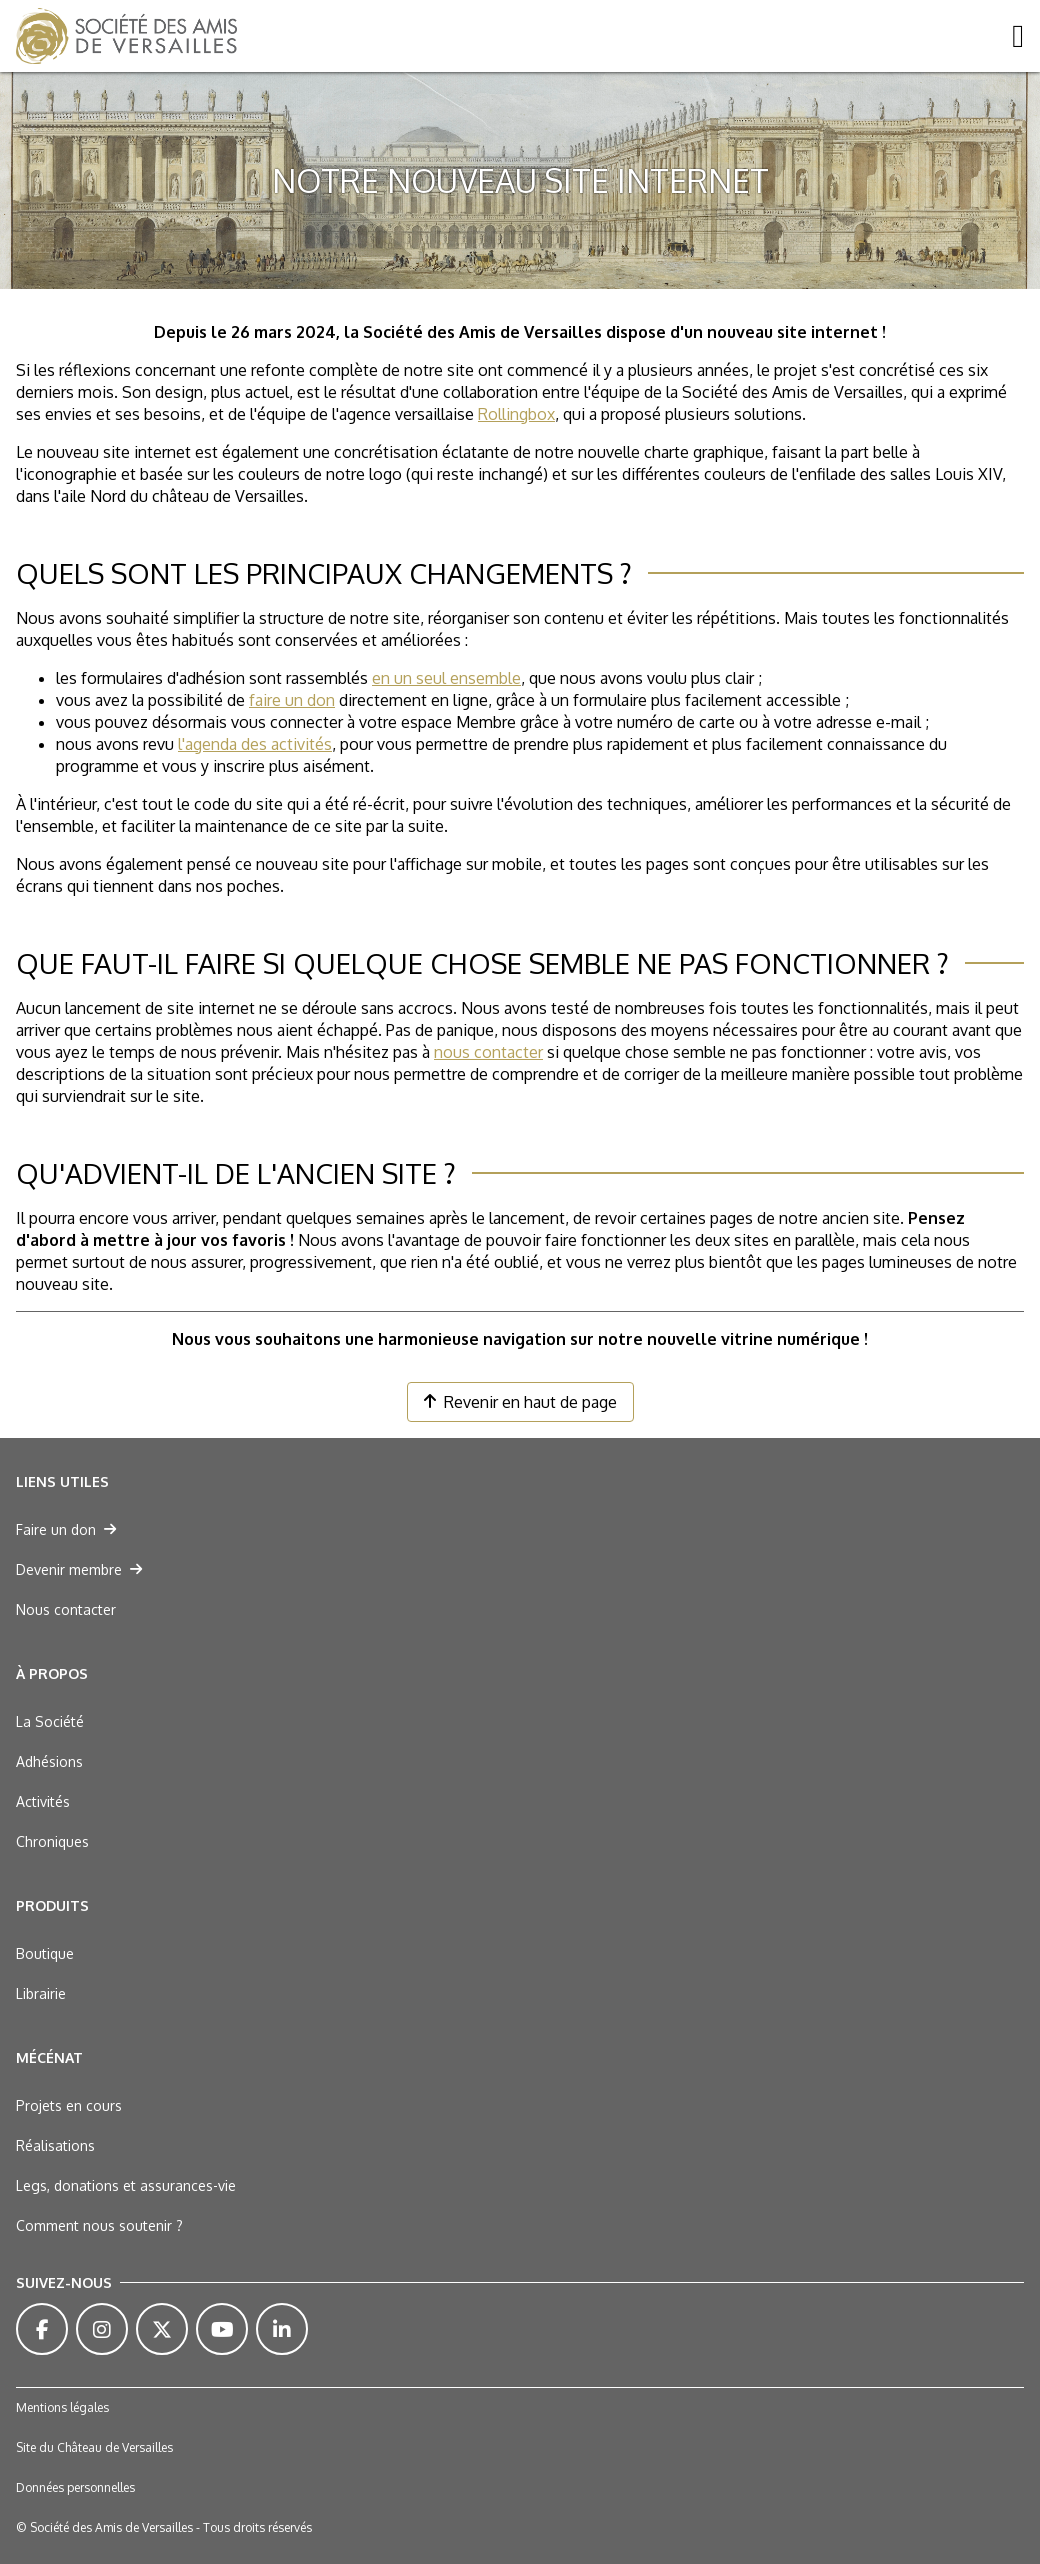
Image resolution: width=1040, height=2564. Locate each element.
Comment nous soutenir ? (99, 2225)
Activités (43, 1801)
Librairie (41, 1993)
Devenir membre (79, 1569)
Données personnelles (75, 2487)
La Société (50, 1721)
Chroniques (52, 1841)
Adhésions (49, 1761)
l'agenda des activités (255, 744)
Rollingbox (516, 414)
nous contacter (488, 1052)
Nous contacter (66, 1609)
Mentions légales (62, 2407)
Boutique (45, 1953)
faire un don (292, 700)
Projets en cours (69, 2105)
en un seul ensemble (446, 678)
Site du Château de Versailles (94, 2447)
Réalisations (55, 2145)
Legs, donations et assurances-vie (126, 2185)
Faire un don (66, 1529)
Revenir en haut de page (520, 1402)
